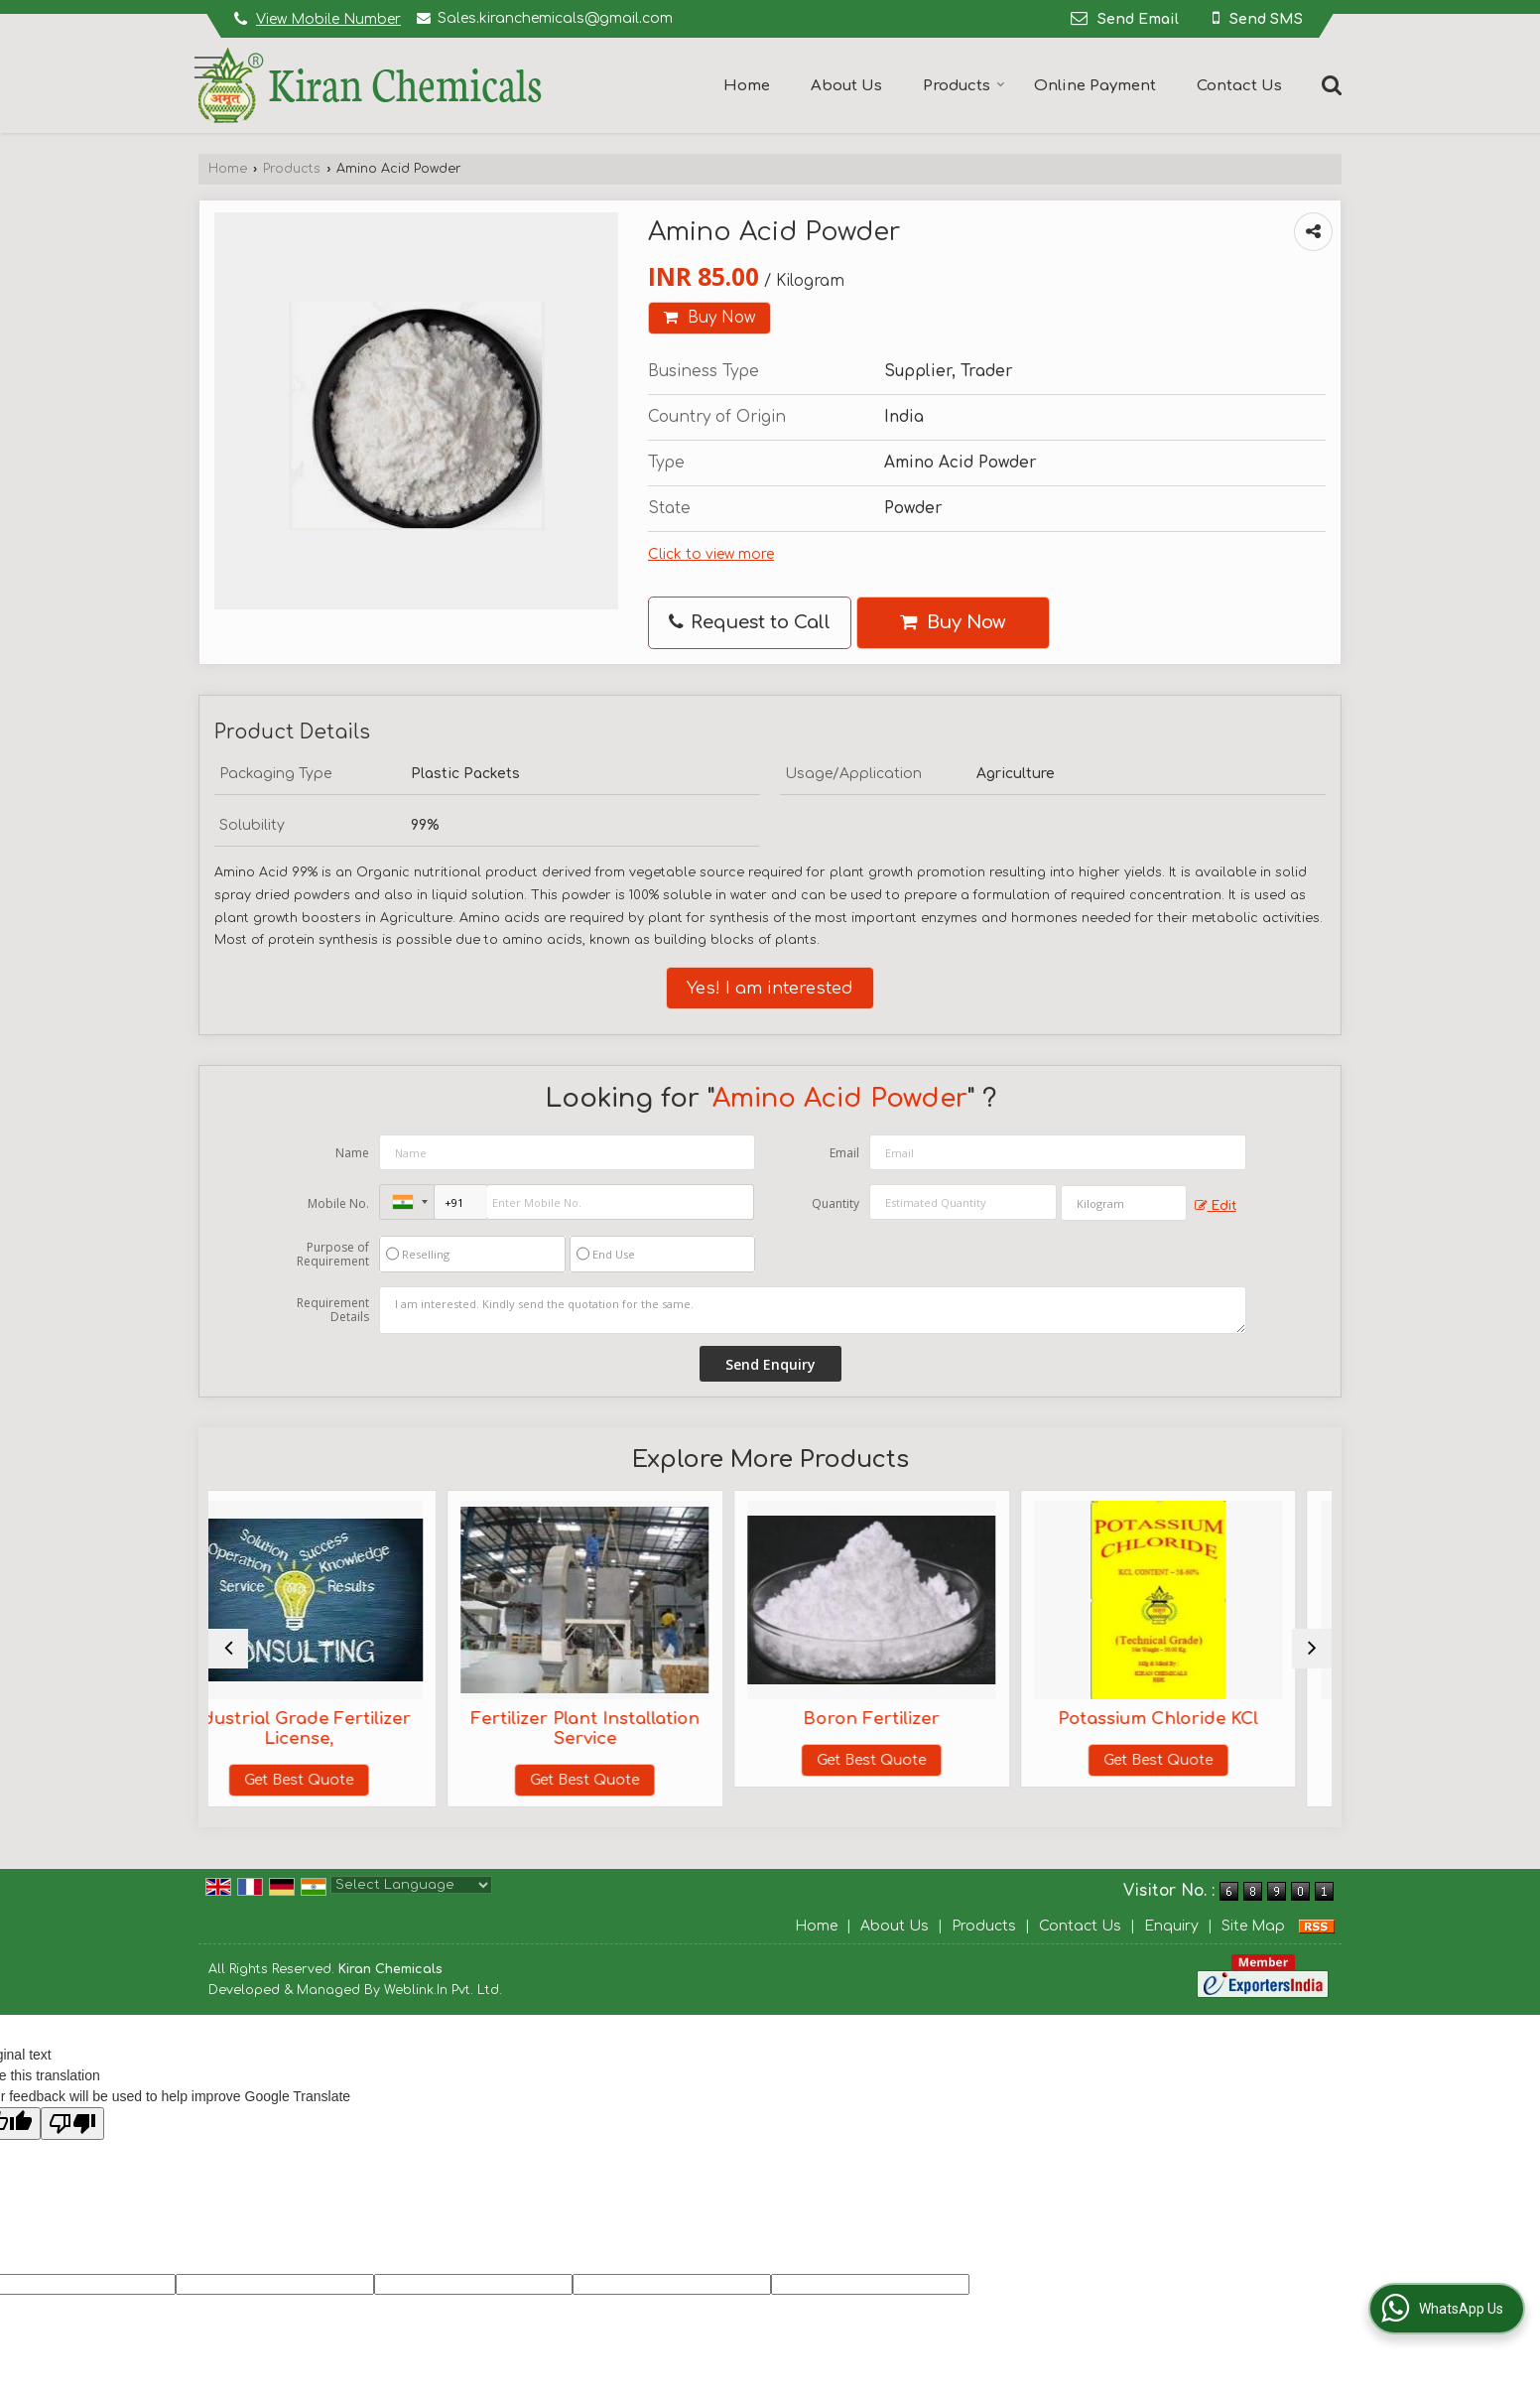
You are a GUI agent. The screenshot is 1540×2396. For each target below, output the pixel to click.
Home (746, 85)
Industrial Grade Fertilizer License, (344, 1728)
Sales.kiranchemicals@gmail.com (555, 18)
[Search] (1329, 83)
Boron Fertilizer (911, 1718)
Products (964, 85)
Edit (1215, 1206)
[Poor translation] (72, 2123)
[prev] (228, 1648)
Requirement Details (333, 1310)
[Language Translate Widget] (411, 1885)
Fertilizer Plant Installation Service (628, 1728)
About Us (846, 85)
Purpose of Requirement (333, 1254)
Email (844, 1152)
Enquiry (1171, 1926)
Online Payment (1095, 85)
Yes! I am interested (770, 988)
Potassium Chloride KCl (1194, 1718)
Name (352, 1152)
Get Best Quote (345, 1780)
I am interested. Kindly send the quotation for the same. (812, 1310)
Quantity (835, 1203)
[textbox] (1124, 1203)
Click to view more (711, 554)
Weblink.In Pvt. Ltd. (443, 1990)
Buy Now (709, 318)
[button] (328, 19)
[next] (1312, 1648)
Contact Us (1239, 85)
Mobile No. (338, 1203)
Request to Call (750, 622)
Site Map (1253, 1926)
